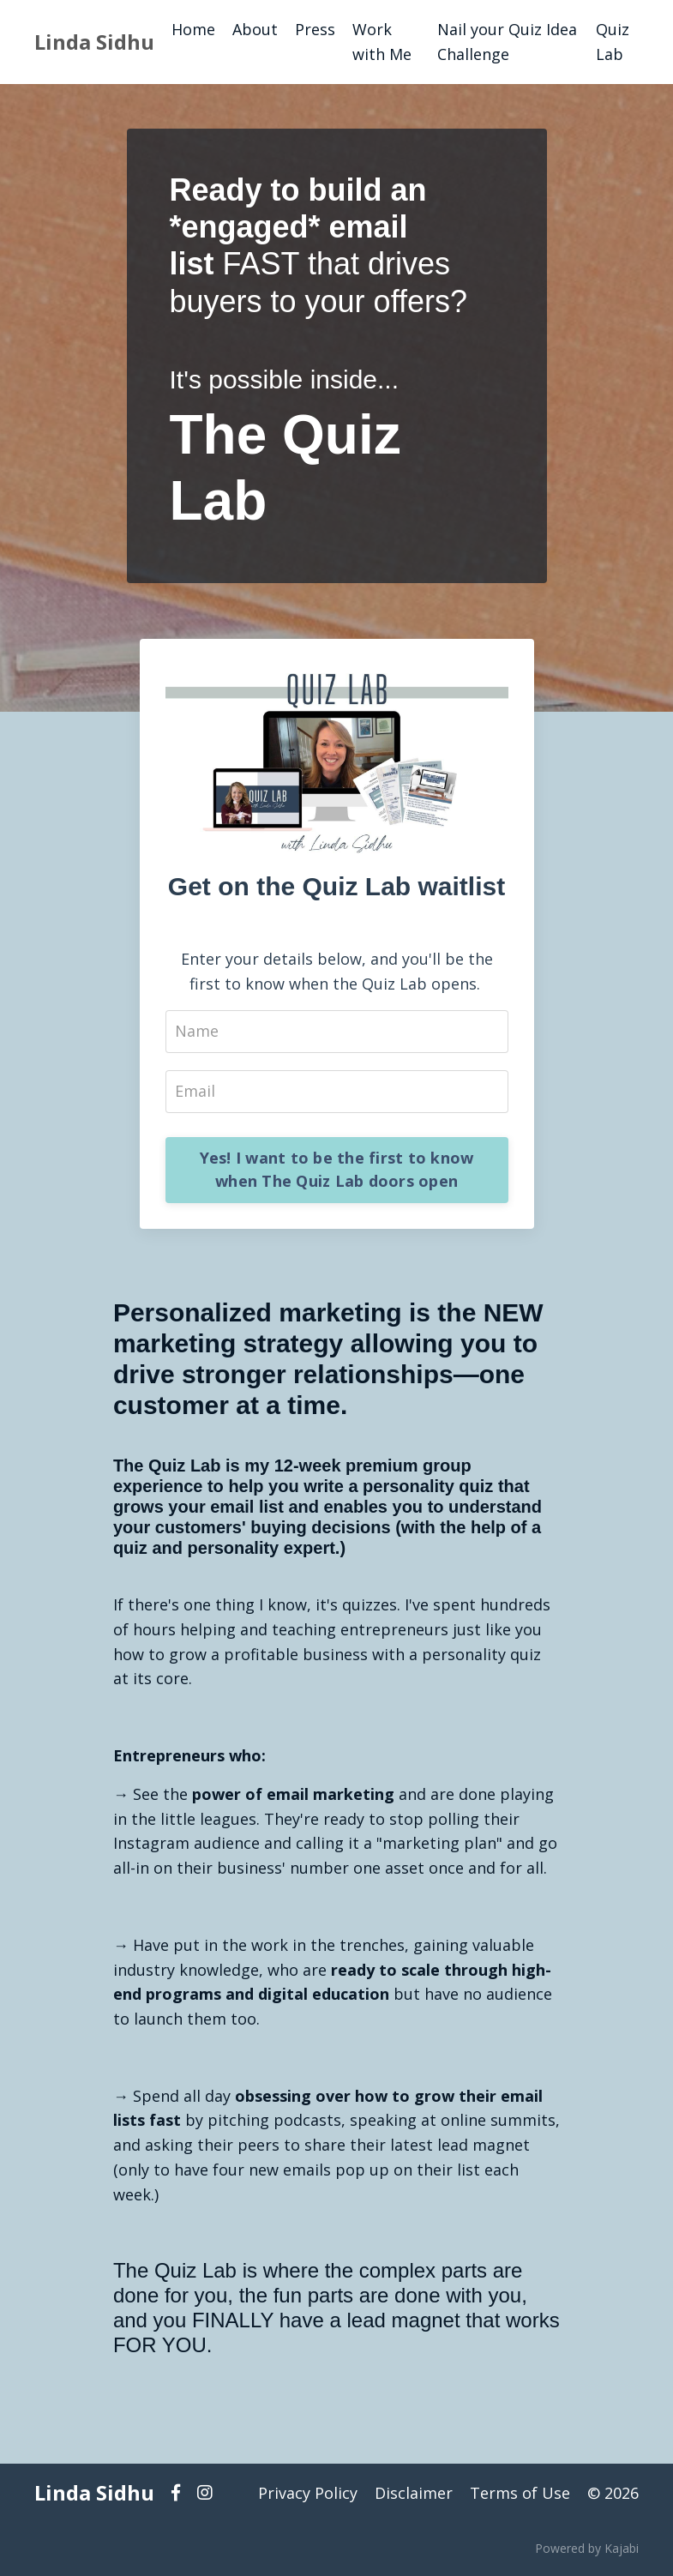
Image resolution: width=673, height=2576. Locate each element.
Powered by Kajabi (587, 2548)
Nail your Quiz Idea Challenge (507, 41)
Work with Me (382, 41)
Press (315, 29)
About (255, 29)
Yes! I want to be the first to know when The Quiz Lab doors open (337, 1169)
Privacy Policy (308, 2493)
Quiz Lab (612, 41)
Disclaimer (414, 2493)
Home (193, 29)
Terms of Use (520, 2493)
